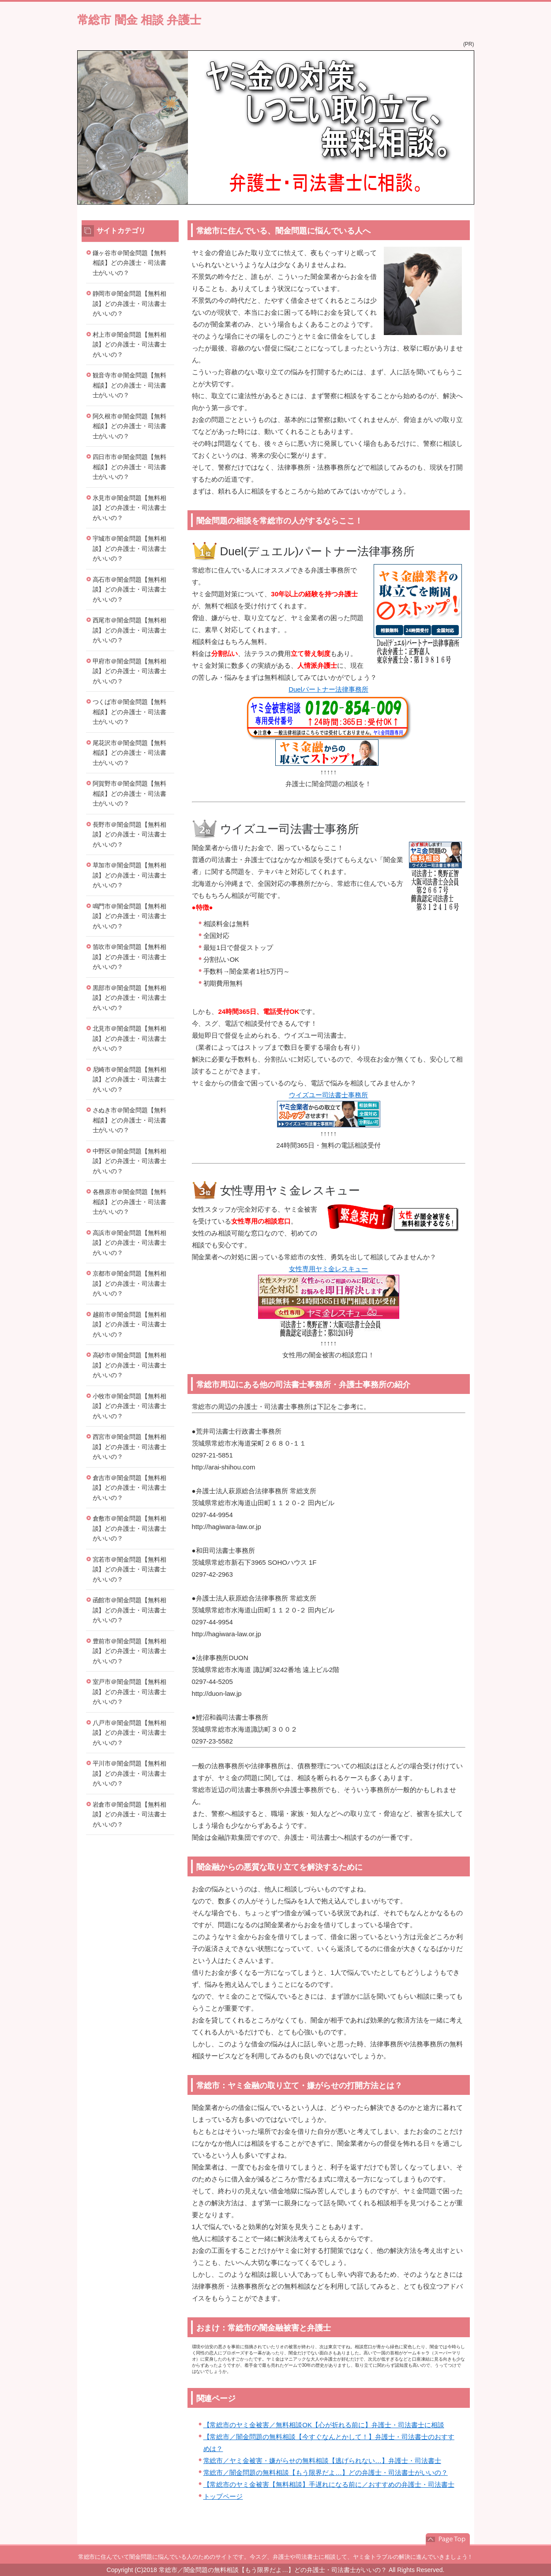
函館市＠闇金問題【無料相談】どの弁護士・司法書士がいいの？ (130, 1610)
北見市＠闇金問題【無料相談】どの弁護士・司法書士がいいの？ (130, 1038)
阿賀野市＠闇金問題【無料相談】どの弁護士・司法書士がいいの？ (130, 793)
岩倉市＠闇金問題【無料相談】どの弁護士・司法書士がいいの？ (130, 1814)
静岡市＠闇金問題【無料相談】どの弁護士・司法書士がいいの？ (130, 303)
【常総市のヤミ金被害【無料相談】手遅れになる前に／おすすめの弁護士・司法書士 (328, 2484)
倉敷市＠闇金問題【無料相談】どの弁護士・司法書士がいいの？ (130, 1528)
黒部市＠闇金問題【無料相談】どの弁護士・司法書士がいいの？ (130, 997)
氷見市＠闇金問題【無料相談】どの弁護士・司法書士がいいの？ (130, 507)
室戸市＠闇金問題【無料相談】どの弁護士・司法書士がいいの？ (130, 1691)
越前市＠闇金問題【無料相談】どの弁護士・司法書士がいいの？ (130, 1324)
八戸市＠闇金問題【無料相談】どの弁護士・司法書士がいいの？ (130, 1732)
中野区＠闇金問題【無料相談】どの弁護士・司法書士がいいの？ (130, 1161)
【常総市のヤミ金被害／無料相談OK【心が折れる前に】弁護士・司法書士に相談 (323, 2425)
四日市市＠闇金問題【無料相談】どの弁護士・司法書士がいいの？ (130, 466)
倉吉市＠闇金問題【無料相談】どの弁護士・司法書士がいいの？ (130, 1487)
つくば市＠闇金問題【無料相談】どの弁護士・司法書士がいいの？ (130, 711)
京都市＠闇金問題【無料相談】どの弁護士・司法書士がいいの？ (130, 1283)
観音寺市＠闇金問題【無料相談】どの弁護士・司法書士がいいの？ (130, 385)
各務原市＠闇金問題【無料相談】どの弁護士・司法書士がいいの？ (130, 1201)
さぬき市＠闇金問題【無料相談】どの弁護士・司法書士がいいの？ (130, 1120)
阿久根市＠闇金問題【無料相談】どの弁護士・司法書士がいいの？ (130, 426)
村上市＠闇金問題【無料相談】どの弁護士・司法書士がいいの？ (130, 344)
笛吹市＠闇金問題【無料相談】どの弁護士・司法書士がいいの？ (130, 956)
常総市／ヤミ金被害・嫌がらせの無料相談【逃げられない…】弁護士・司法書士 (322, 2460)
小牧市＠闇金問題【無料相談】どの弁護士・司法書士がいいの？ (130, 1406)
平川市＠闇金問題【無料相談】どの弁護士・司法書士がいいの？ (130, 1773)
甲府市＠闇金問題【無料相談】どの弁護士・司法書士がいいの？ (130, 671)
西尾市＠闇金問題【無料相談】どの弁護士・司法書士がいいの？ (130, 630)
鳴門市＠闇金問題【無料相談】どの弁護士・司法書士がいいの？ (130, 916)
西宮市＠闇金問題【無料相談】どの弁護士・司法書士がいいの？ (130, 1446)
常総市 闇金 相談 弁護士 (139, 19)
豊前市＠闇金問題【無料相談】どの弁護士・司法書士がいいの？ (130, 1651)
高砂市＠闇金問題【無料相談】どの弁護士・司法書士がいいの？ (130, 1365)
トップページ (223, 2496)
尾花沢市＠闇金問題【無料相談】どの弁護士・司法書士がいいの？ (130, 752)
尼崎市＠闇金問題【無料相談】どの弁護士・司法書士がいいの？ (130, 1079)
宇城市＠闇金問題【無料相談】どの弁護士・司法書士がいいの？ (130, 548)
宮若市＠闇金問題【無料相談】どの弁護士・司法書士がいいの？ (130, 1569)
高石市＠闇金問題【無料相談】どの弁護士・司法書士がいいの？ (130, 589)
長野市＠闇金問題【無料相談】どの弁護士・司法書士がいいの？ (130, 834)
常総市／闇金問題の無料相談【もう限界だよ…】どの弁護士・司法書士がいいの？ (325, 2472)
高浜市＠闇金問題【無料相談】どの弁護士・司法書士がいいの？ (130, 1242)
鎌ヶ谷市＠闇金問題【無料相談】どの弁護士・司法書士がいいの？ (130, 262)
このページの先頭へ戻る (448, 2539)
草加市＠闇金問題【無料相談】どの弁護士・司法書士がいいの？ (130, 875)
